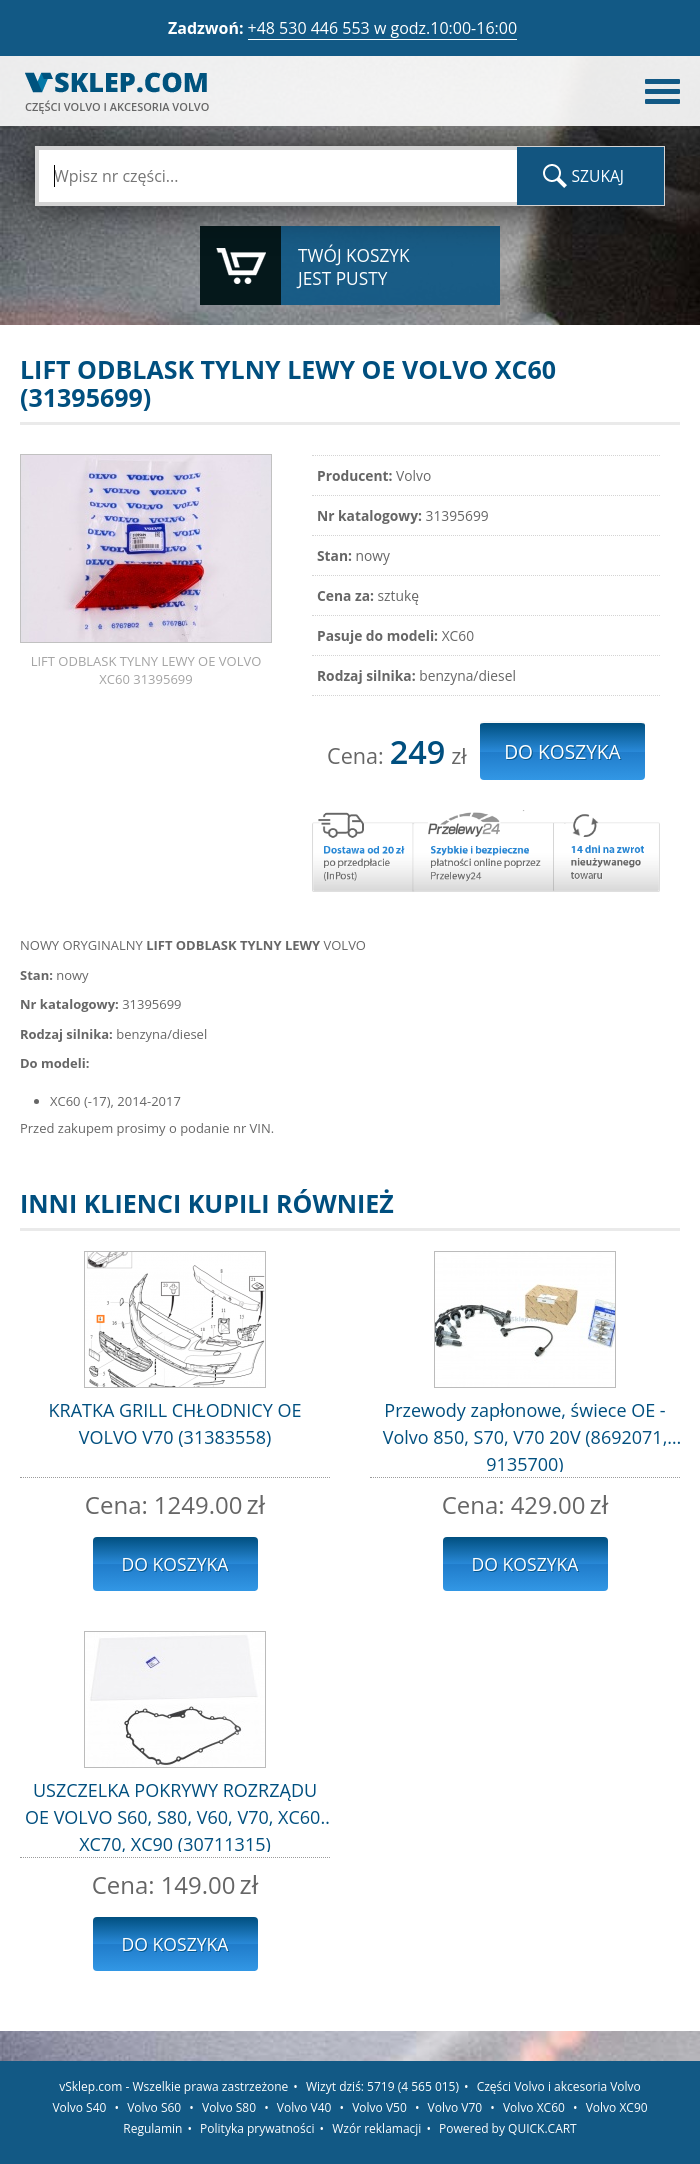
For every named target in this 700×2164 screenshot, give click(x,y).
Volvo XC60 (534, 2107)
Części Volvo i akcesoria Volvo (559, 2086)
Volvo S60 (154, 2107)
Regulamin (152, 2128)
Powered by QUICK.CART (508, 2128)
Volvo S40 (79, 2107)
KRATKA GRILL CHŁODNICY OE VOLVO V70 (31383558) (175, 1423)
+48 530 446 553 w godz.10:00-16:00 (383, 28)
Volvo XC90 (617, 2107)
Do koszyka (175, 1564)
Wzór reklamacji (376, 2128)
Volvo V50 (379, 2107)
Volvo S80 (229, 2107)
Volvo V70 (455, 2107)
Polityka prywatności (257, 2128)
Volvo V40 (304, 2107)
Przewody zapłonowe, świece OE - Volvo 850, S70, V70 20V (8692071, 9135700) (525, 1435)
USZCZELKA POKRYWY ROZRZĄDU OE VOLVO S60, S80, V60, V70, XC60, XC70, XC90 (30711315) (175, 1815)
